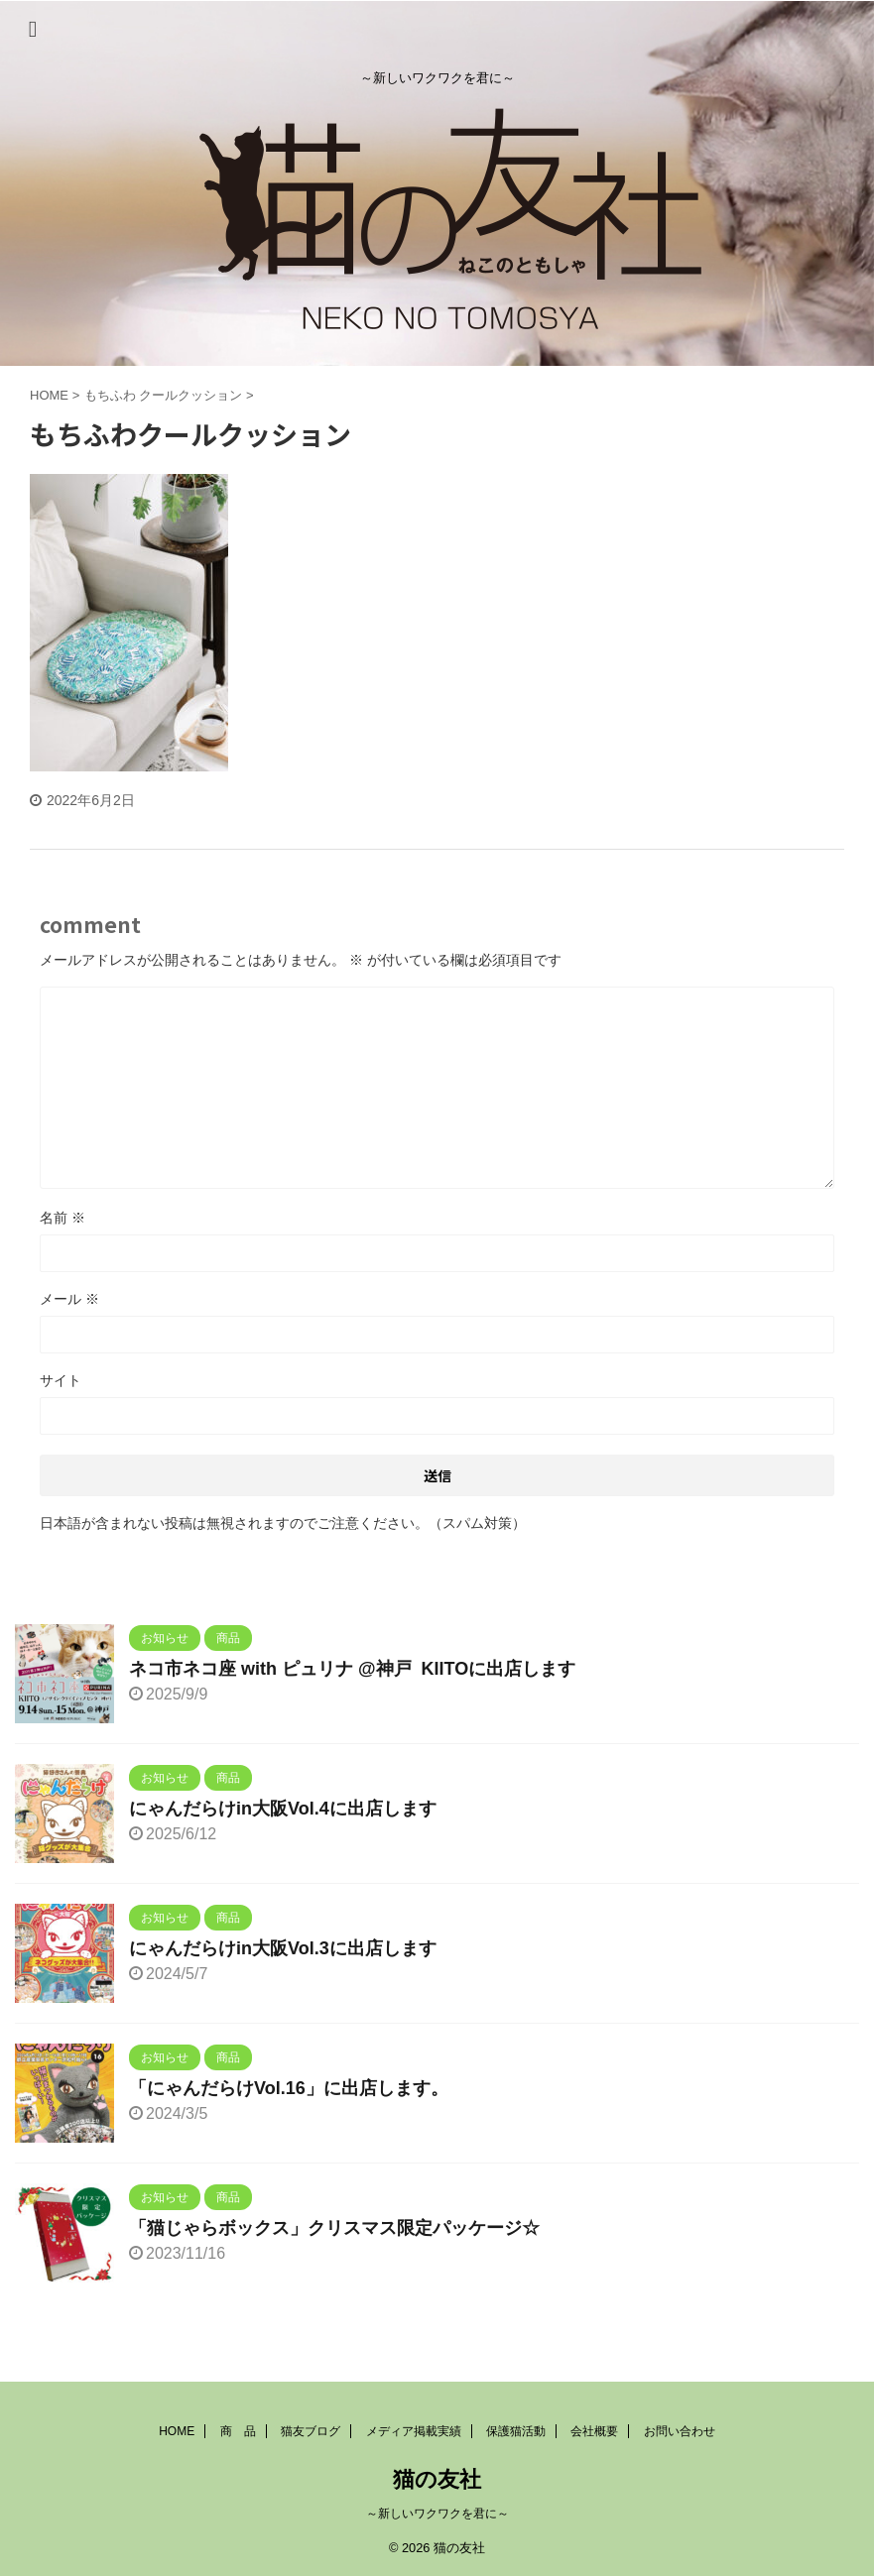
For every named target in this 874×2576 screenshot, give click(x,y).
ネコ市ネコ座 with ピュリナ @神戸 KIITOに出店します (352, 1669)
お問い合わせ (679, 2431)
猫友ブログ (310, 2431)
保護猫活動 (516, 2431)
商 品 (238, 2431)
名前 (62, 1218)
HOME (176, 2431)
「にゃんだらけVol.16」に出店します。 (288, 2088)
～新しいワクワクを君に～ (437, 2513)
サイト (60, 1380)
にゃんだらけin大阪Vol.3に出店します (283, 1948)
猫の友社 (437, 2479)
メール (69, 1299)
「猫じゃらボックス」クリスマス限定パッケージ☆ (334, 2228)
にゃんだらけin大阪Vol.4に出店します (283, 1808)
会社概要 (594, 2431)
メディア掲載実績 (413, 2431)
